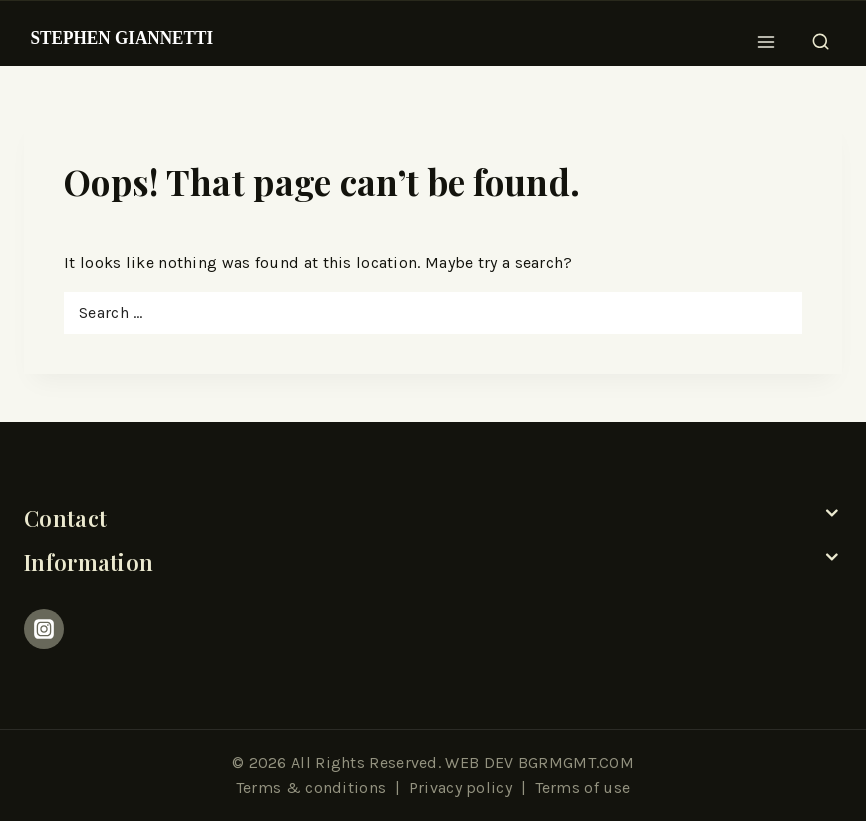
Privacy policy (460, 787)
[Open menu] (766, 36)
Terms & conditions (311, 787)
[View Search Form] (820, 36)
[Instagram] (44, 629)
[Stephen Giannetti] (121, 36)
